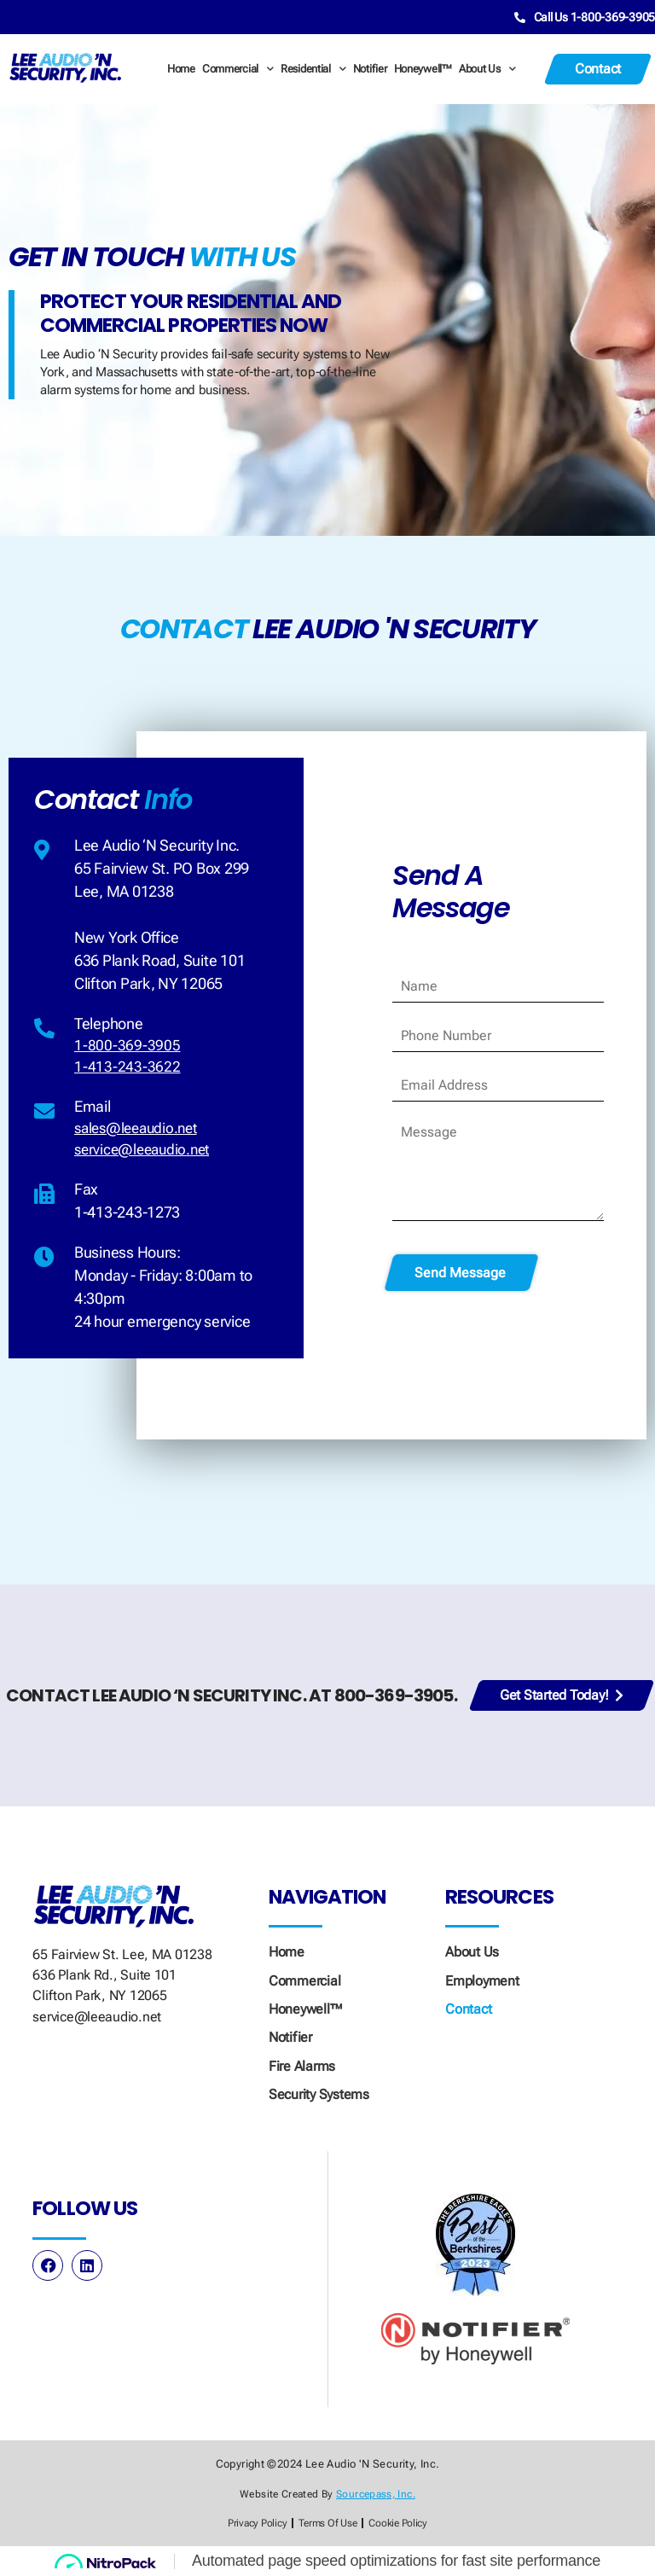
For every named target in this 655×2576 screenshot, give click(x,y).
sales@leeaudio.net (140, 1131)
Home (181, 67)
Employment (482, 1979)
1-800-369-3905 (127, 1045)
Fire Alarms (302, 2064)
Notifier (370, 67)
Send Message (460, 1272)
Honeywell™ (423, 67)
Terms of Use (327, 2522)
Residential (313, 67)
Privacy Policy (253, 2522)
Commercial (238, 67)
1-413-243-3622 (127, 1068)
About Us (487, 67)
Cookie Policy (401, 2522)
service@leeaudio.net (146, 1154)
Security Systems (319, 2093)
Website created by (327, 2492)
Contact (468, 2007)
